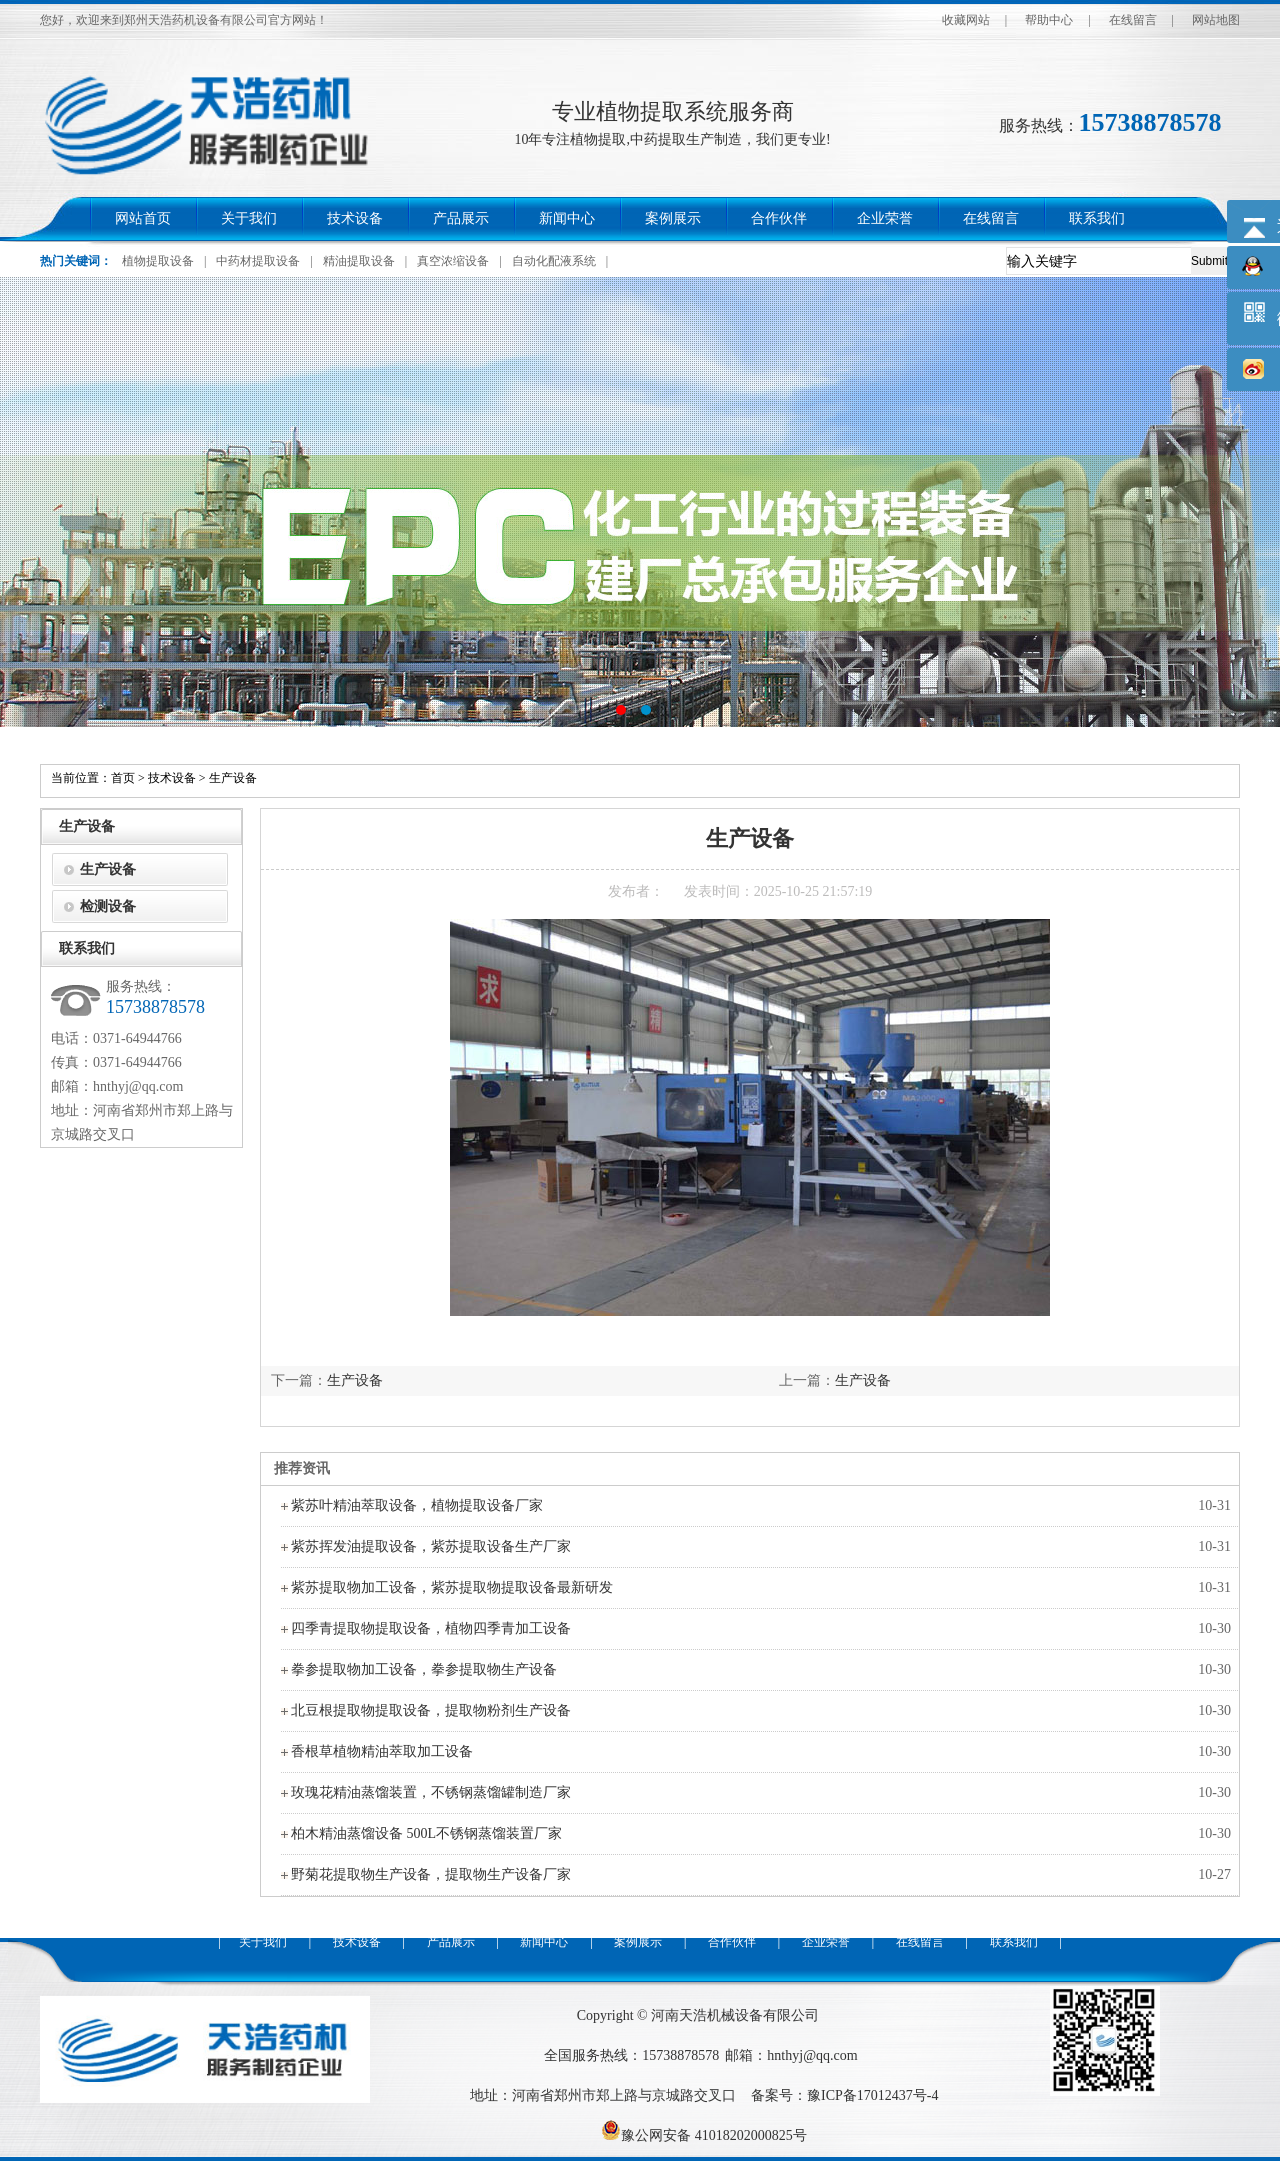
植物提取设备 (158, 261)
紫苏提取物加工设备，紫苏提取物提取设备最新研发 (452, 1587)
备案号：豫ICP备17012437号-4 (844, 2095)
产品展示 (461, 218)
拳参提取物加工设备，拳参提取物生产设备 (424, 1669)
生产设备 (233, 778)
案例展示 (673, 218)
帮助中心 (1049, 20)
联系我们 (1097, 218)
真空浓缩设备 (453, 261)
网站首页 (143, 218)
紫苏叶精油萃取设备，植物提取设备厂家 (417, 1505)
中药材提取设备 (258, 261)
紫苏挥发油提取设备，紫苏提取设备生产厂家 (431, 1546)
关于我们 (249, 218)
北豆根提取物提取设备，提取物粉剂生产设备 (431, 1710)
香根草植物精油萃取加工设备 (382, 1751)
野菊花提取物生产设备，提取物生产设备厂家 (431, 1874)
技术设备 (355, 218)
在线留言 (1133, 20)
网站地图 (1216, 20)
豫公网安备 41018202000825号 (704, 2135)
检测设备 (108, 906)
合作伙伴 (779, 218)
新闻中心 (567, 218)
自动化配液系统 (554, 261)
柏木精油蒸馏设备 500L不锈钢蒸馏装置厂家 (426, 1833)
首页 (123, 778)
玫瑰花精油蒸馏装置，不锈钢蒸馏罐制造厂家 (431, 1792)
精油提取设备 (359, 261)
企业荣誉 (885, 218)
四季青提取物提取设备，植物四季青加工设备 (431, 1628)
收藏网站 (966, 20)
